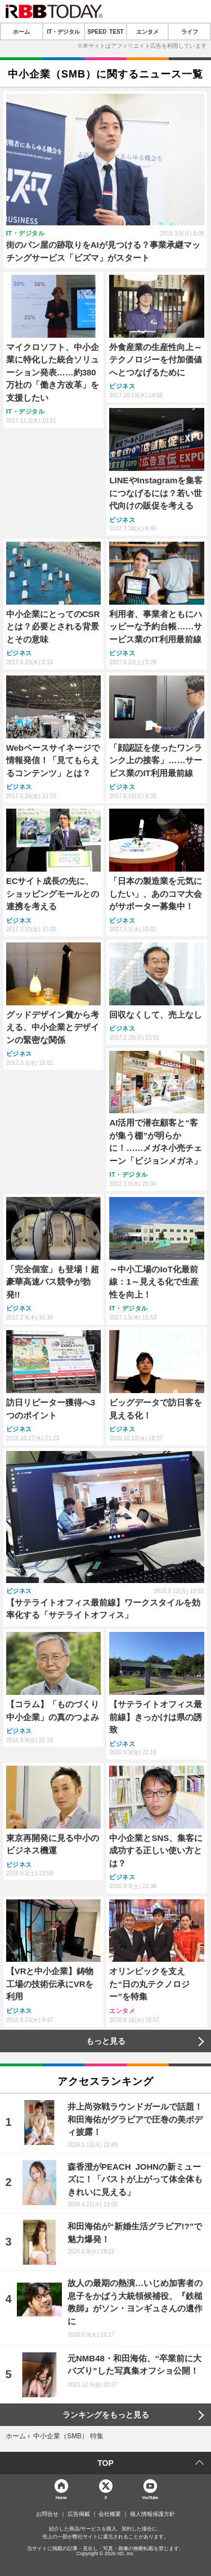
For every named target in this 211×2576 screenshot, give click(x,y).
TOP (105, 2463)
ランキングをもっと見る (105, 2414)
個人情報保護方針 (152, 2514)
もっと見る (105, 2041)
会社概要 (109, 2514)
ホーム (21, 31)
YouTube (150, 2497)
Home (61, 2497)
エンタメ (147, 31)
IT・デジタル (63, 31)
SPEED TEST (105, 31)
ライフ (189, 31)
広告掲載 (79, 2514)
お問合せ (47, 2514)
